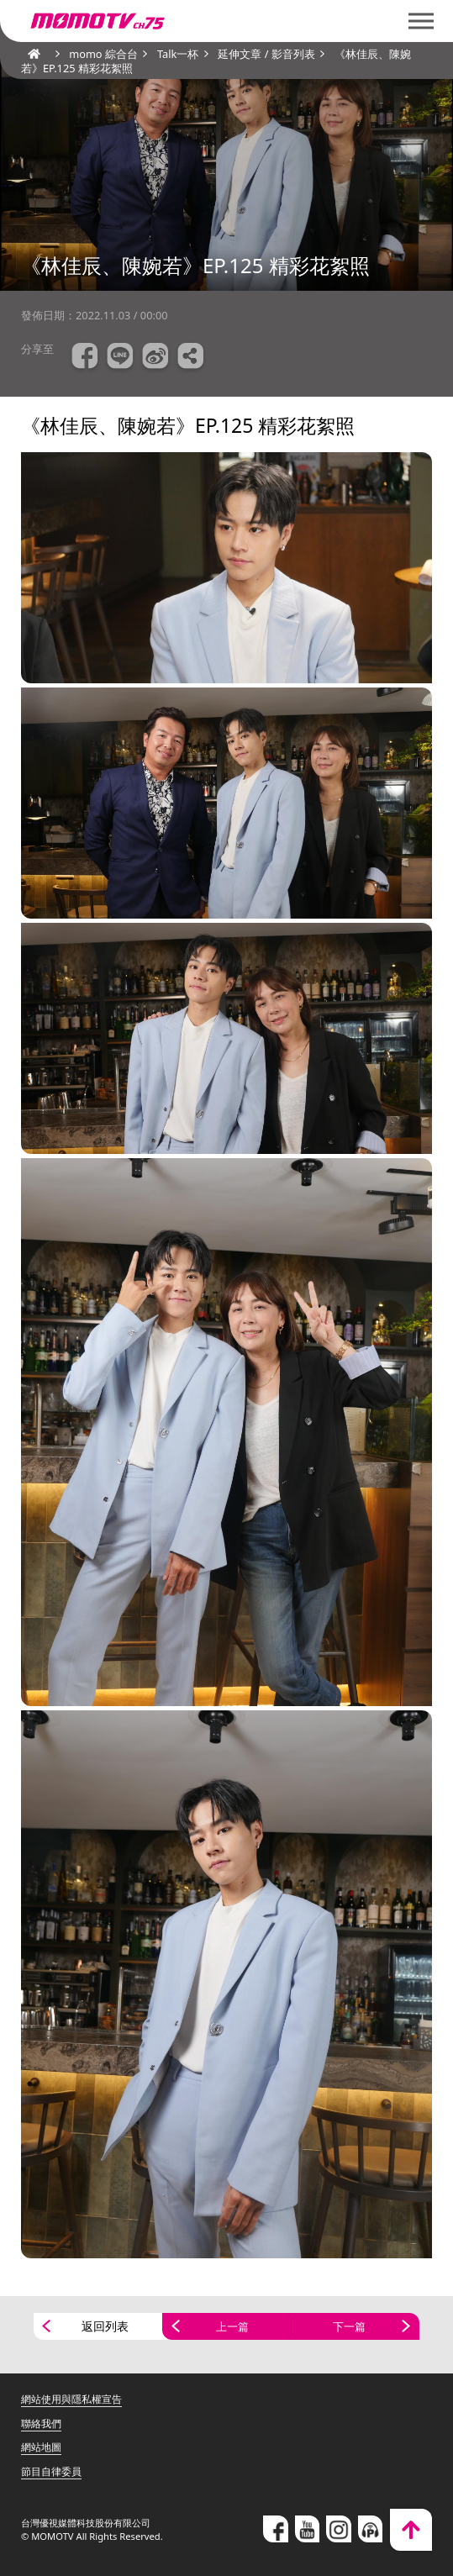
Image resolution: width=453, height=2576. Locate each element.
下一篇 (349, 2326)
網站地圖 (41, 2447)
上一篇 (232, 2326)
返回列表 (105, 2326)
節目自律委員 (51, 2471)
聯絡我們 (41, 2423)
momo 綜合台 (103, 53)
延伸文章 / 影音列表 (266, 53)
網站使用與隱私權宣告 (71, 2399)
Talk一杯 (177, 53)
